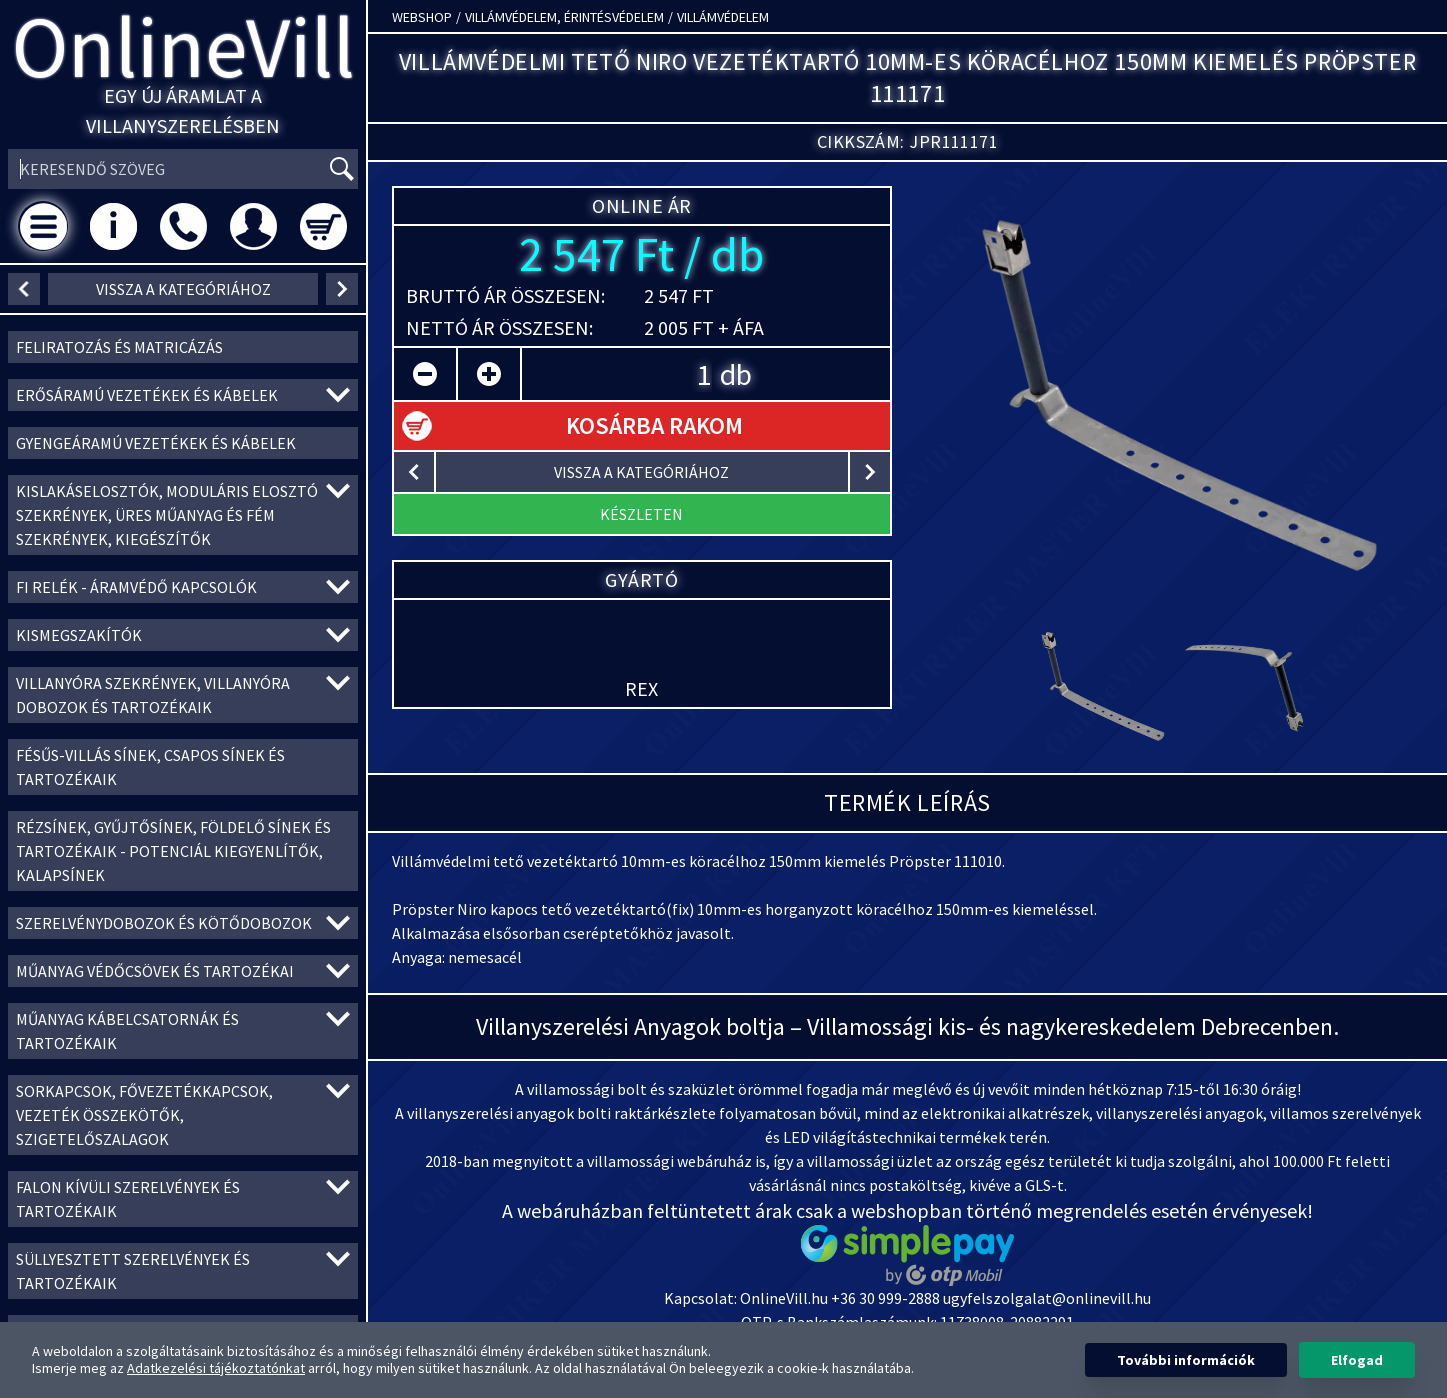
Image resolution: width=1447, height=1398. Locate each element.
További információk (1186, 1360)
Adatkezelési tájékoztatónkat (216, 1368)
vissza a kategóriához (183, 289)
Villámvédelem (723, 17)
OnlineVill (183, 46)
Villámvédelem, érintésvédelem (564, 17)
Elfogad (1357, 1360)
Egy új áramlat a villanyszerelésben (183, 110)
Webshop (422, 17)
